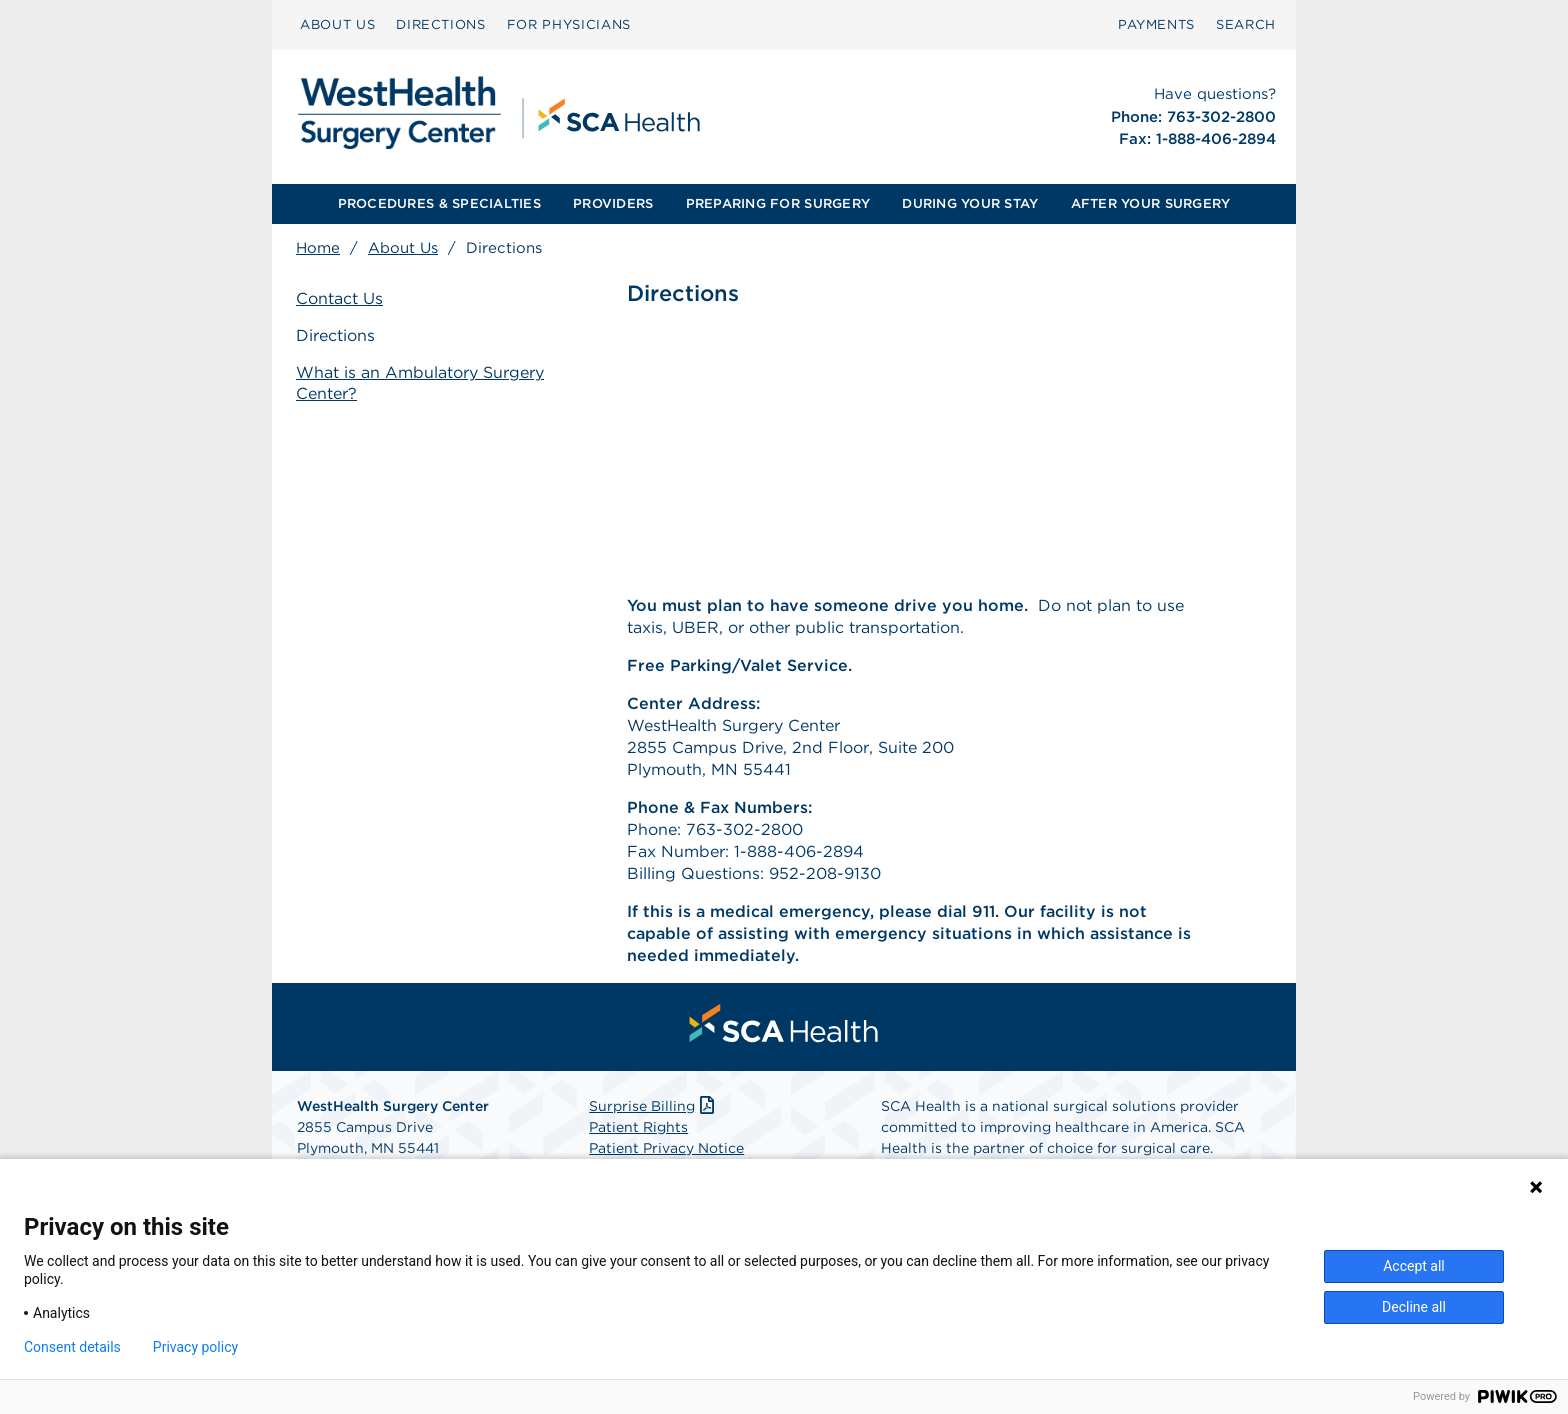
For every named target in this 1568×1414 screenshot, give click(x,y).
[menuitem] (337, 25)
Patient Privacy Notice (666, 1148)
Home (318, 248)
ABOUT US (337, 24)
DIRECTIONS (441, 24)
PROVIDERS (613, 203)
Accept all (1414, 1266)
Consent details (72, 1347)
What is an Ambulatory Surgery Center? (420, 383)
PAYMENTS (1156, 24)
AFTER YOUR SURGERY (1151, 203)
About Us (403, 248)
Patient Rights (638, 1127)
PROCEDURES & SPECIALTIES (439, 203)
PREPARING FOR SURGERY (778, 203)
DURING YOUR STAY (970, 203)
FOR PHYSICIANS (569, 24)
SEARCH (1246, 24)
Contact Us (339, 298)
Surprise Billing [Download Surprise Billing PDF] (653, 1106)
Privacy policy (195, 1347)
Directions (335, 335)
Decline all (1414, 1307)
